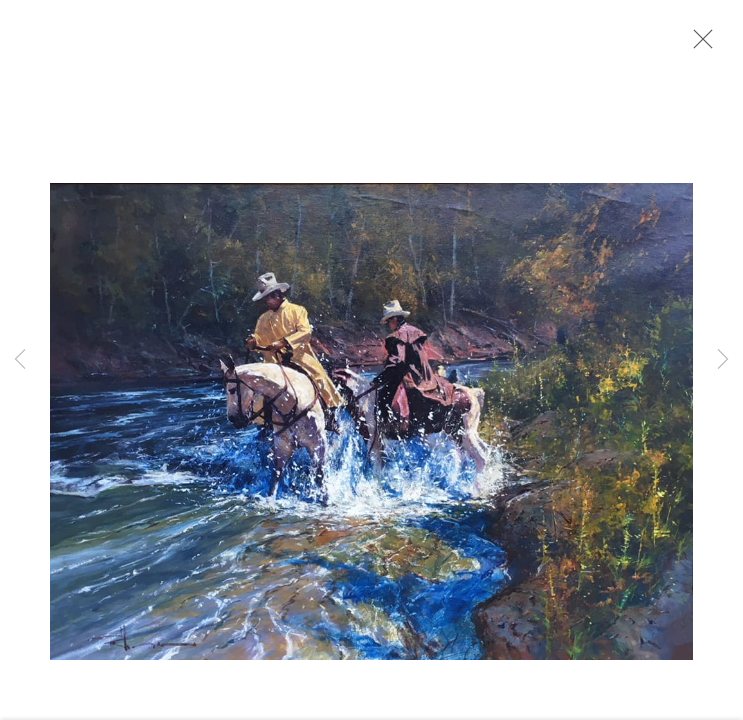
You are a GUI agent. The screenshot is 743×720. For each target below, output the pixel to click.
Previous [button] (20, 360)
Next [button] (723, 360)
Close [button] (698, 45)
